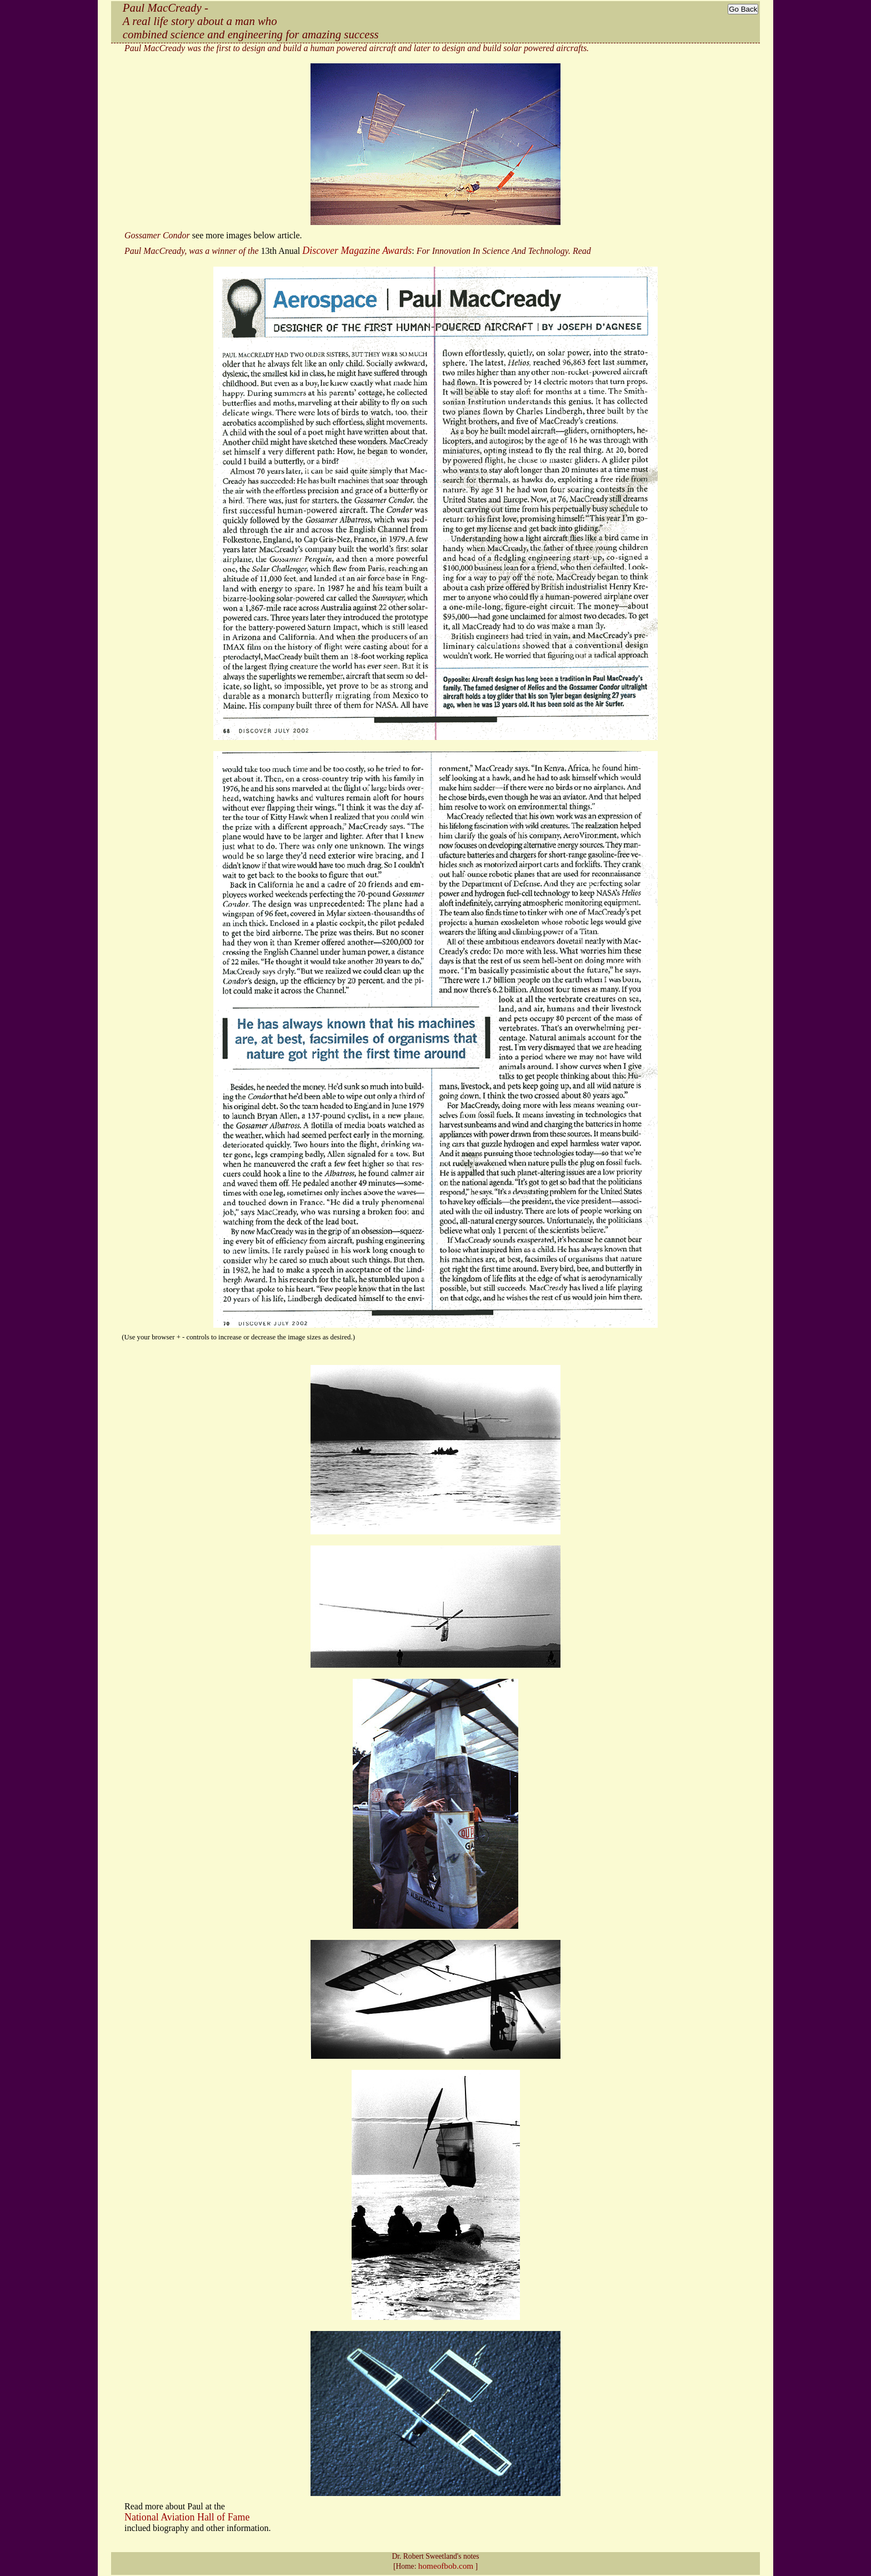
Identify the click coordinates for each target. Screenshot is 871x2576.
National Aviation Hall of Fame (186, 2517)
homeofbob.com (445, 2565)
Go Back (743, 9)
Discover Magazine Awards (357, 250)
